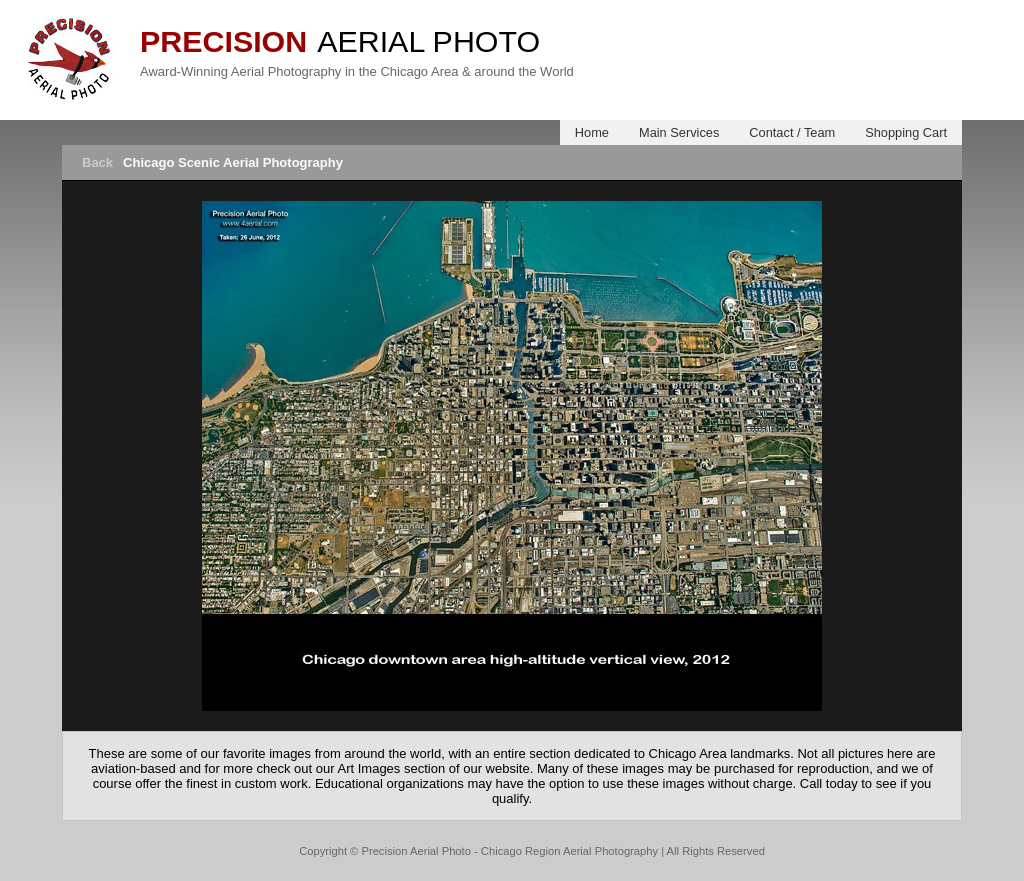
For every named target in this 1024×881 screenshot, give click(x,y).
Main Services (679, 132)
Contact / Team (792, 132)
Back (97, 162)
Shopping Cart (906, 132)
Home (592, 132)
